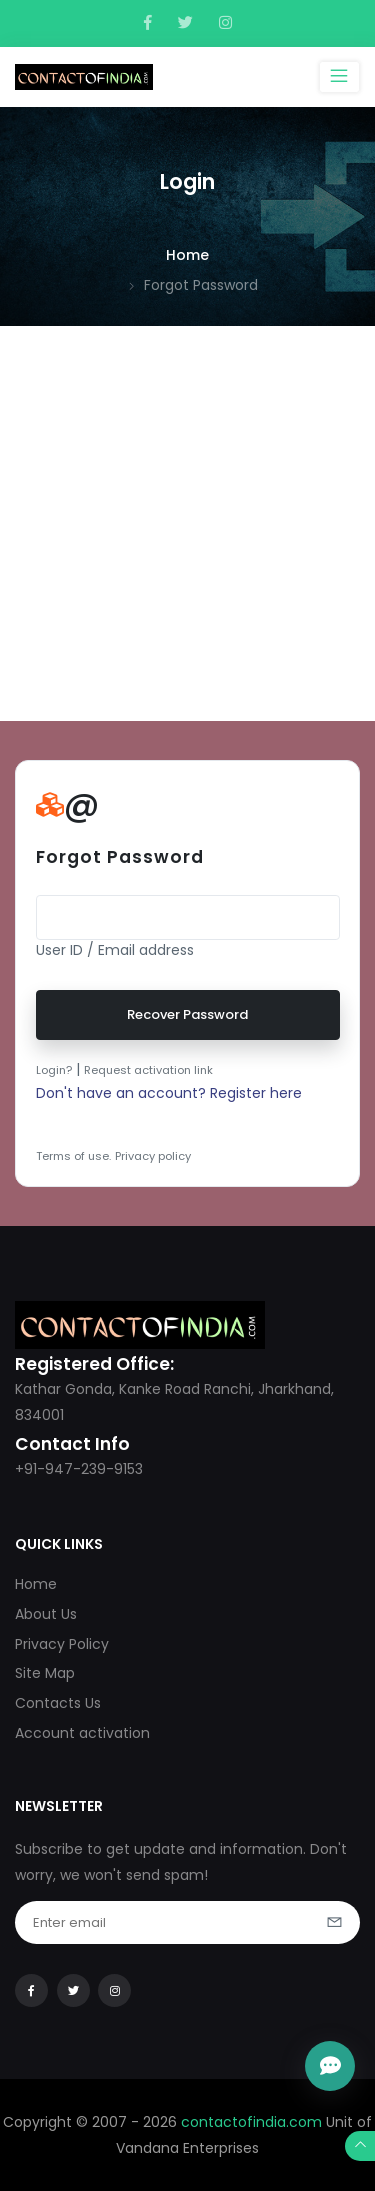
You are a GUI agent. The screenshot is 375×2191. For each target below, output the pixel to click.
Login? (54, 1070)
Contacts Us (58, 1703)
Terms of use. (73, 1156)
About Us (46, 1614)
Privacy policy (153, 1156)
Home (187, 255)
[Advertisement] (187, 523)
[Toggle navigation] (339, 77)
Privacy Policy (62, 1644)
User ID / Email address (115, 950)
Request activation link (148, 1070)
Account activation (82, 1733)
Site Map (45, 1673)
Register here (256, 1093)
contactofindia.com (251, 2122)
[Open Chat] (330, 2066)
